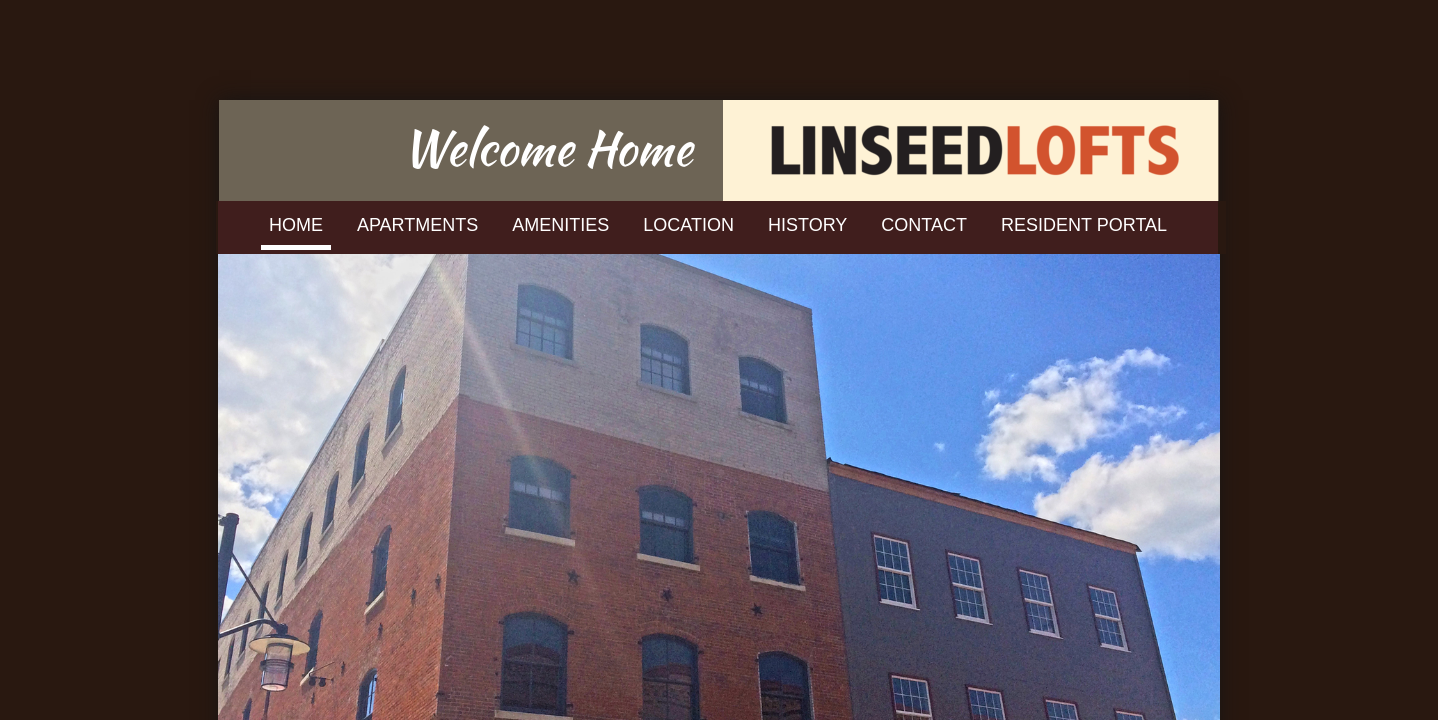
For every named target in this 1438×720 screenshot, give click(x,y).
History (807, 225)
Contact (924, 225)
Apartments (417, 225)
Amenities (560, 225)
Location (688, 225)
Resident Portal (1084, 225)
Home (296, 225)
